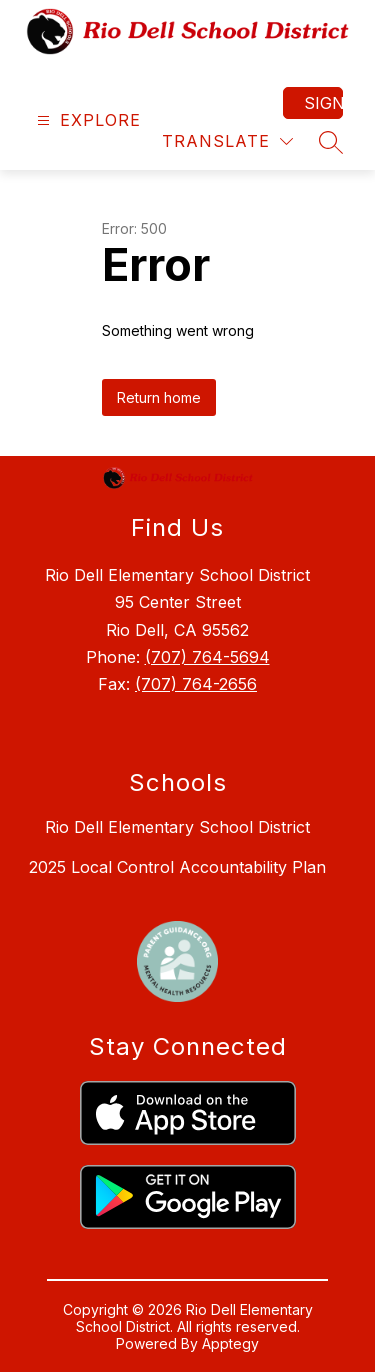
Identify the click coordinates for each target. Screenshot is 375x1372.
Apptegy (230, 1343)
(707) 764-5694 (207, 657)
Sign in (323, 103)
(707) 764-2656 (196, 684)
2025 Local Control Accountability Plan (177, 867)
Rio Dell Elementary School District (177, 827)
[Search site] (331, 142)
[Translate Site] (227, 141)
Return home (159, 397)
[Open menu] (86, 120)
